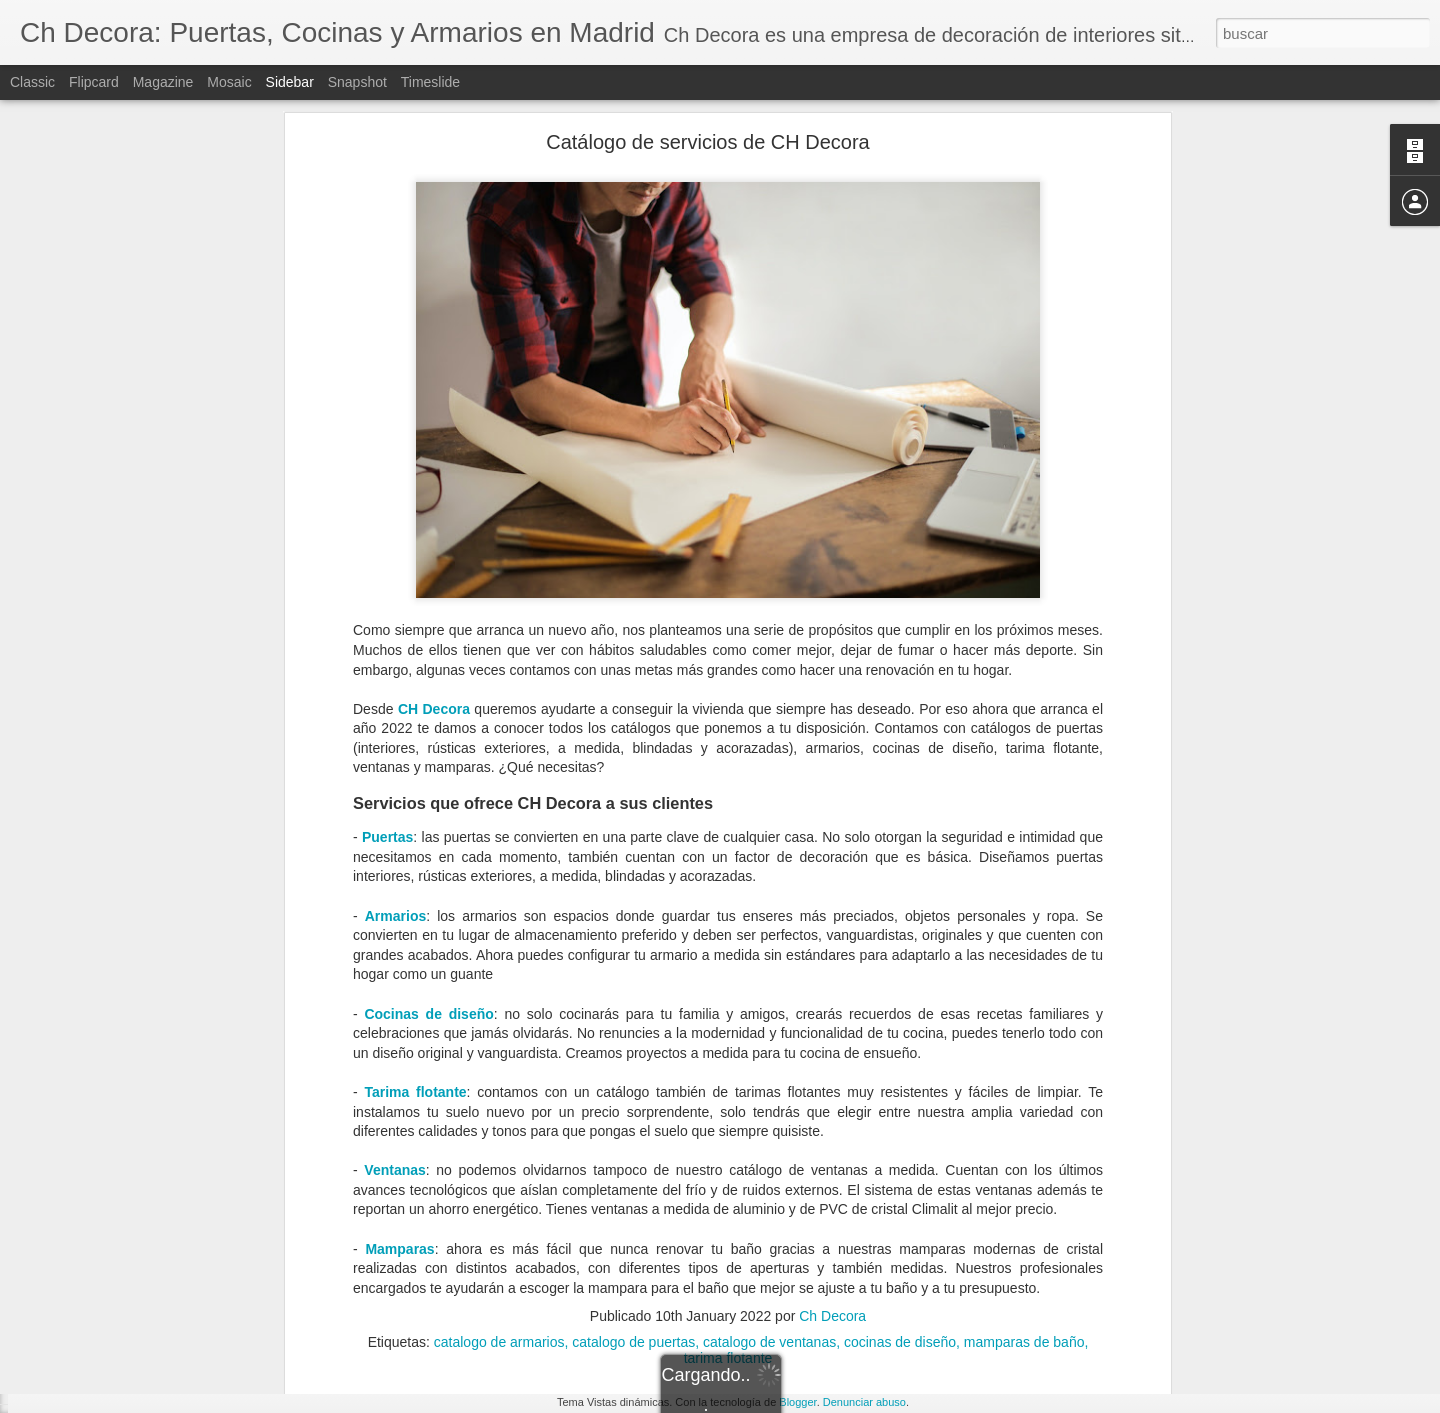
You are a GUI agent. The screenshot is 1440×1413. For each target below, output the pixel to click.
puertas (458, 1272)
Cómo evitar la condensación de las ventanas (170, 1382)
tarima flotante (728, 1138)
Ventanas (394, 950)
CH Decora (434, 488)
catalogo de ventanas (769, 1122)
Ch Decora (832, 1096)
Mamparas (399, 1028)
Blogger (797, 1402)
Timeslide (430, 82)
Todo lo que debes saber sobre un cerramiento (173, 1247)
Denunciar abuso (864, 1402)
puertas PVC (880, 1272)
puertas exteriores (777, 1272)
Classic (32, 82)
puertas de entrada (549, 1272)
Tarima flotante (415, 871)
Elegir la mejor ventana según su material (159, 1292)
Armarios (395, 695)
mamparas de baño (1024, 1122)
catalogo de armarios (499, 1122)
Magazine (163, 82)
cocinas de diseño (900, 1122)
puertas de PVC (664, 1272)
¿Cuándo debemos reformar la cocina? (153, 1337)
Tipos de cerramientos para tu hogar (145, 1202)
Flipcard (94, 82)
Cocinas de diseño (428, 793)
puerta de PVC (381, 1272)
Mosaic (229, 82)
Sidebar (290, 82)
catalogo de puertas (633, 1122)
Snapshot (357, 82)
